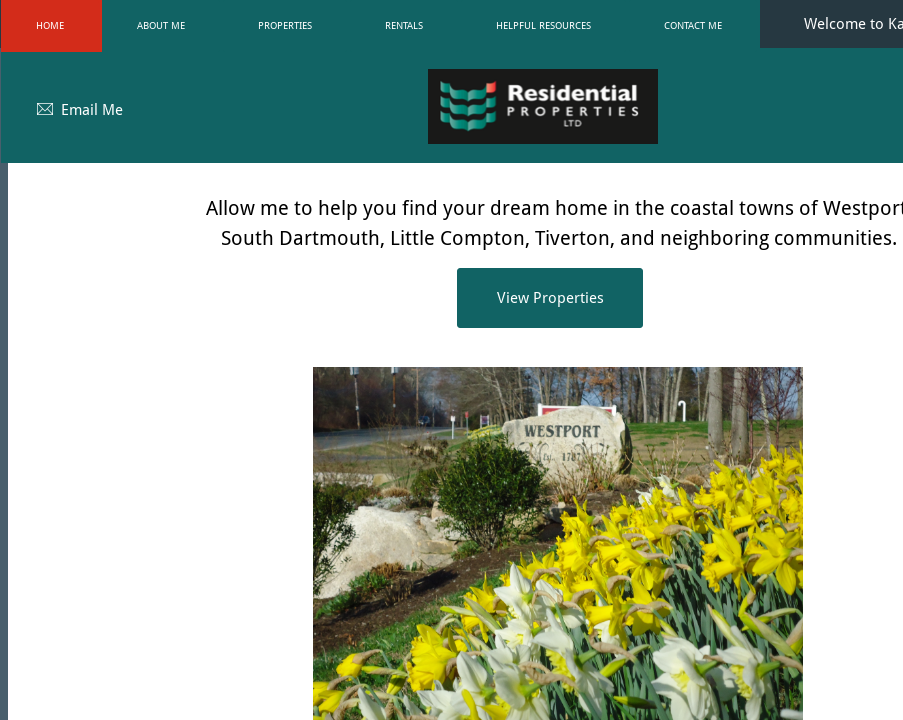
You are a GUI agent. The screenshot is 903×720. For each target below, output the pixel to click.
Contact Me (693, 25)
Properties (285, 25)
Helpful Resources (543, 25)
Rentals (404, 25)
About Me (161, 25)
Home (50, 25)
